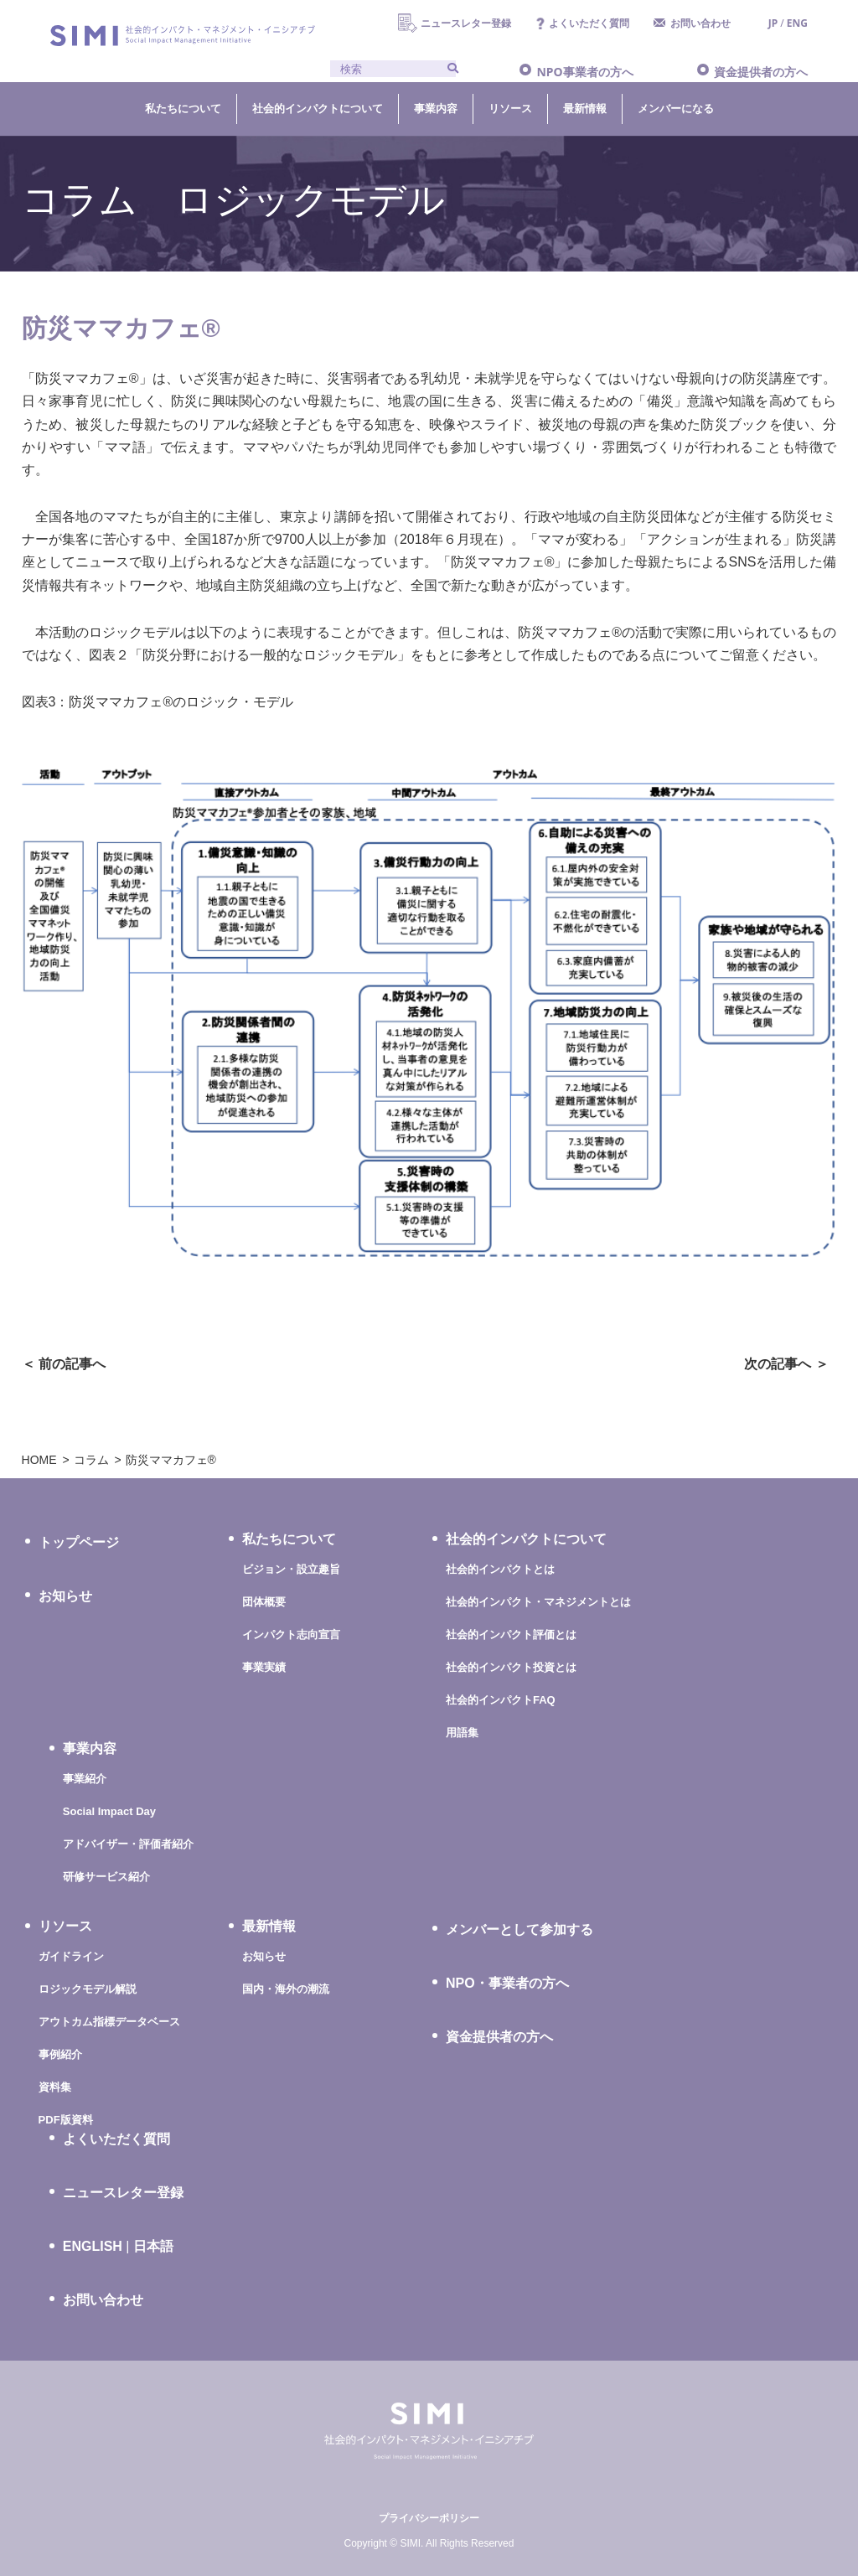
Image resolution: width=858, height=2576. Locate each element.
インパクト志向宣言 (291, 1634)
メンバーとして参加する (519, 1929)
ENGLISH (92, 2246)
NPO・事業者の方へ (507, 1983)
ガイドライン (71, 1956)
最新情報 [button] (585, 108)
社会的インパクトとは (500, 1569)
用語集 (462, 1732)
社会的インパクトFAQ (501, 1700)
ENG (797, 23)
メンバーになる (676, 108)
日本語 (153, 2246)
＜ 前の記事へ (64, 1364)
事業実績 (264, 1667)
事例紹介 (60, 2054)
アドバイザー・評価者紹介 (128, 1844)
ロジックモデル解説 (88, 1989)
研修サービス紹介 (106, 1876)
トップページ (79, 1542)
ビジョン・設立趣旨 (291, 1569)
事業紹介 (84, 1778)
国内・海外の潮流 (285, 1989)
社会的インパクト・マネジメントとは (538, 1602)
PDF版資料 (66, 2119)
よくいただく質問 (589, 23)
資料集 (55, 2087)
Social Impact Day (109, 1811)
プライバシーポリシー (429, 2518)
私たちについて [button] (183, 108)
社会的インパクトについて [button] (317, 108)
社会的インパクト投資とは (511, 1667)
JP (773, 23)
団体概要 (264, 1602)
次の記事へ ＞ (786, 1364)
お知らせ (65, 1596)
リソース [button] (510, 108)
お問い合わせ (700, 23)
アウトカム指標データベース (109, 2021)
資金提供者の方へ (761, 72)
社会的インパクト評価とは (511, 1634)
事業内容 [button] (435, 108)
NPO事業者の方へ (584, 72)
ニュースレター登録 (466, 23)
